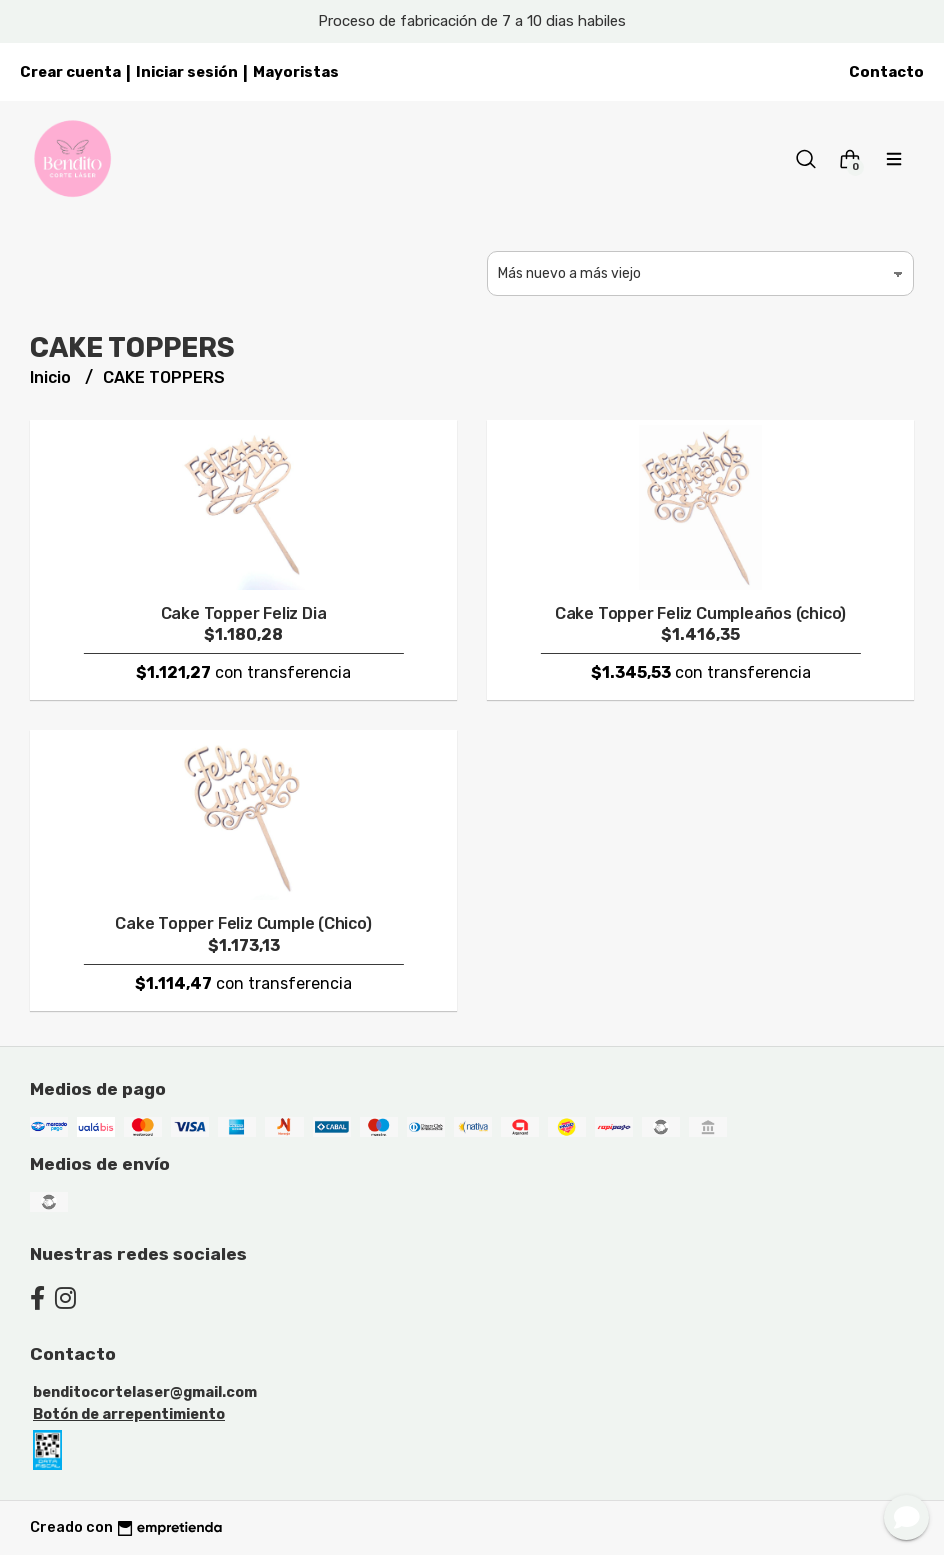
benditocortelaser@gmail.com (145, 1392)
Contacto (886, 72)
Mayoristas (296, 72)
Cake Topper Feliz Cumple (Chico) (243, 923)
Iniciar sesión (187, 72)
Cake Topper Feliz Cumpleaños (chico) (700, 613)
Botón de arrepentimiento (129, 1414)
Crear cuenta (70, 72)
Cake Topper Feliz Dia (244, 613)
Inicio (52, 377)
